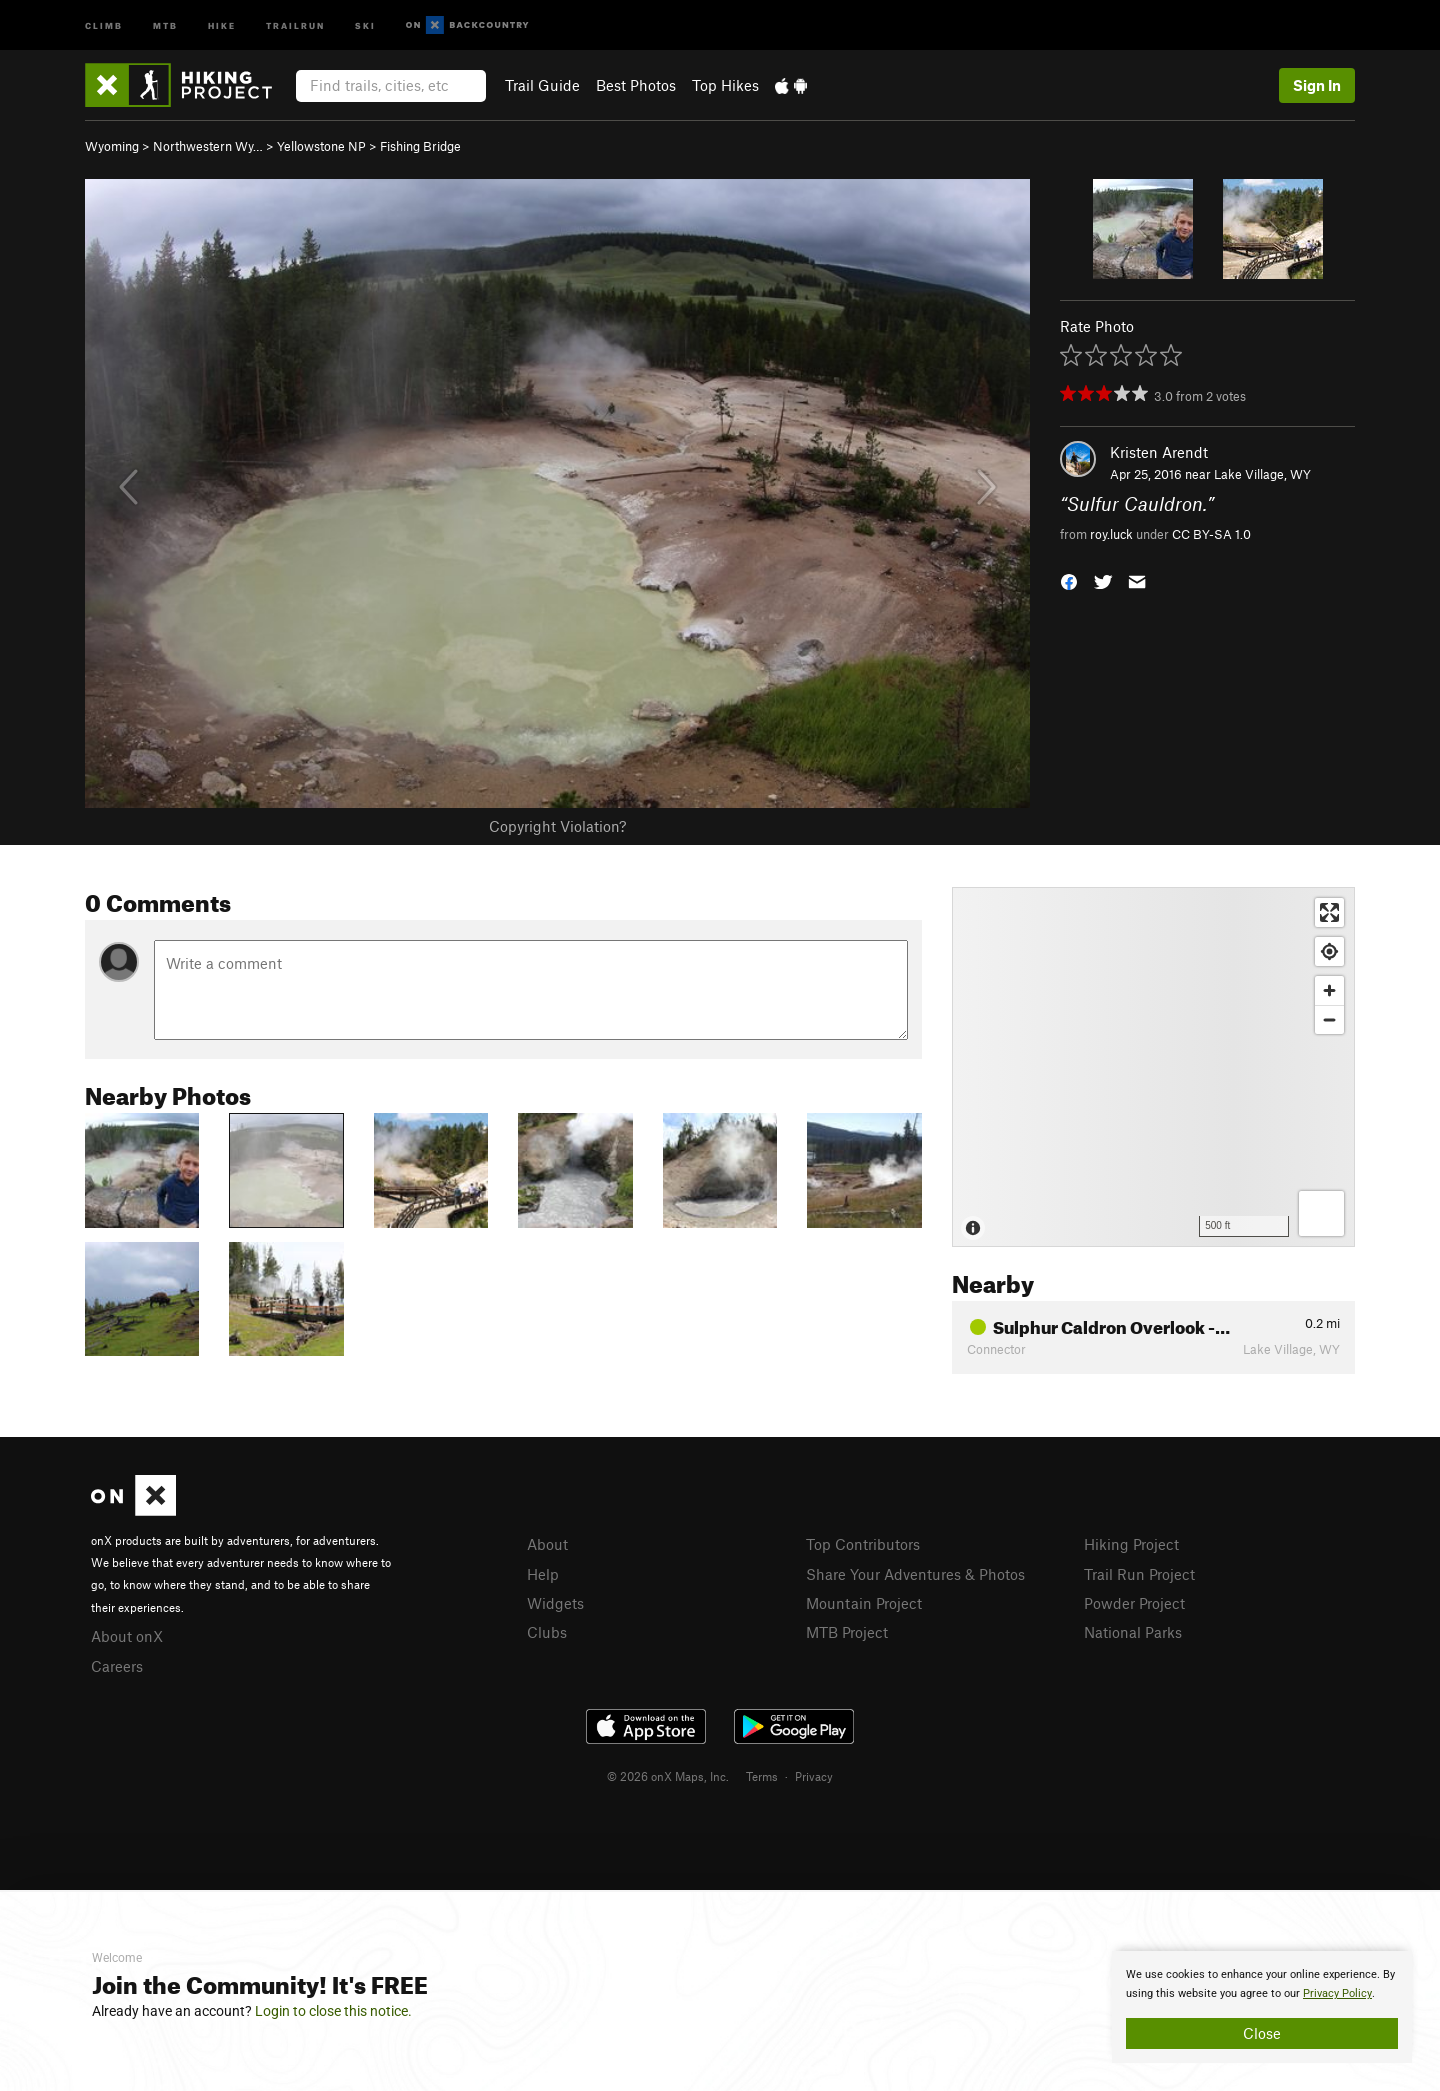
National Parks (1133, 1632)
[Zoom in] (1329, 990)
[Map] (1153, 1067)
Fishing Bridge (420, 146)
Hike (222, 24)
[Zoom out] (1329, 1019)
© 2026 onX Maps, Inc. (668, 1776)
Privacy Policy (1337, 1993)
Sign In (1317, 85)
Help (543, 1574)
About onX (127, 1636)
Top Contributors (863, 1544)
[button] (1069, 579)
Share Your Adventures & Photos (915, 1574)
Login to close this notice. (333, 2011)
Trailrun (295, 24)
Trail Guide (542, 85)
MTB (165, 24)
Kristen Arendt (1159, 452)
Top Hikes (725, 85)
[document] (1262, 2007)
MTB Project (847, 1632)
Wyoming (112, 146)
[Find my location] (1329, 951)
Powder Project (1134, 1603)
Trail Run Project (1139, 1574)
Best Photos (636, 85)
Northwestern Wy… (208, 146)
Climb (104, 24)
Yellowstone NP (321, 146)
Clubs (547, 1632)
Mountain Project (864, 1603)
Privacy (814, 1776)
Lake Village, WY (1262, 474)
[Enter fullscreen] (1329, 912)
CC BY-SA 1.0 (1211, 534)
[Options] (1321, 1213)
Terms (762, 1776)
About (547, 1544)
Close (1262, 2033)
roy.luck (1111, 534)
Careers (117, 1666)
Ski (365, 24)
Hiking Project (1131, 1544)
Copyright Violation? (557, 826)
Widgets (555, 1603)
